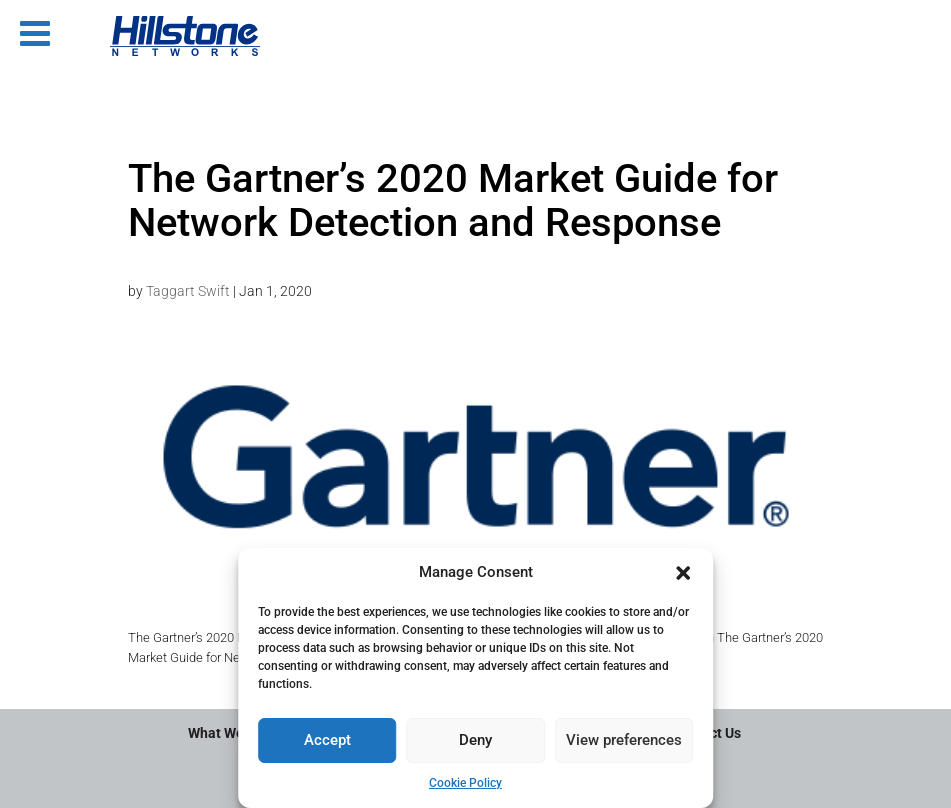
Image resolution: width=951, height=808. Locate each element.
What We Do (226, 733)
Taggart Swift (188, 291)
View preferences (624, 740)
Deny (475, 740)
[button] (683, 573)
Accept (327, 740)
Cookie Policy (465, 783)
